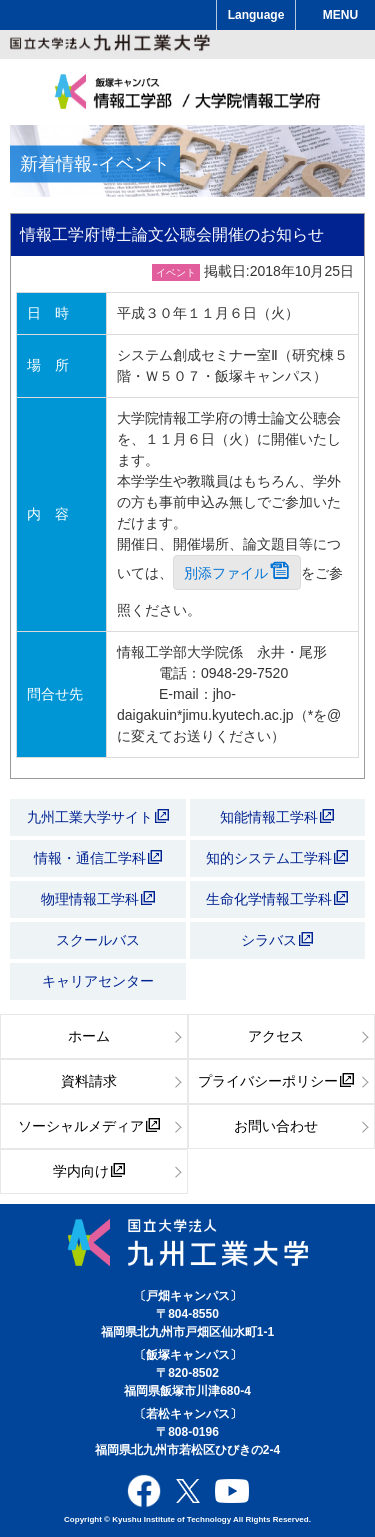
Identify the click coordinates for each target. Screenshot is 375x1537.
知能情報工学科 (277, 817)
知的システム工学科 (277, 858)
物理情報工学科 (98, 899)
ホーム (89, 1036)
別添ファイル (237, 573)
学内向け (89, 1171)
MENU (340, 15)
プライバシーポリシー (276, 1081)
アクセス (276, 1036)
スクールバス (98, 940)
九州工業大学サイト (98, 817)
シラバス (277, 940)
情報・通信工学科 (98, 858)
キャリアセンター (98, 981)
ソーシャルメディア (89, 1126)
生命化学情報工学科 (277, 899)
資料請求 (89, 1081)
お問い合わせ (276, 1126)
